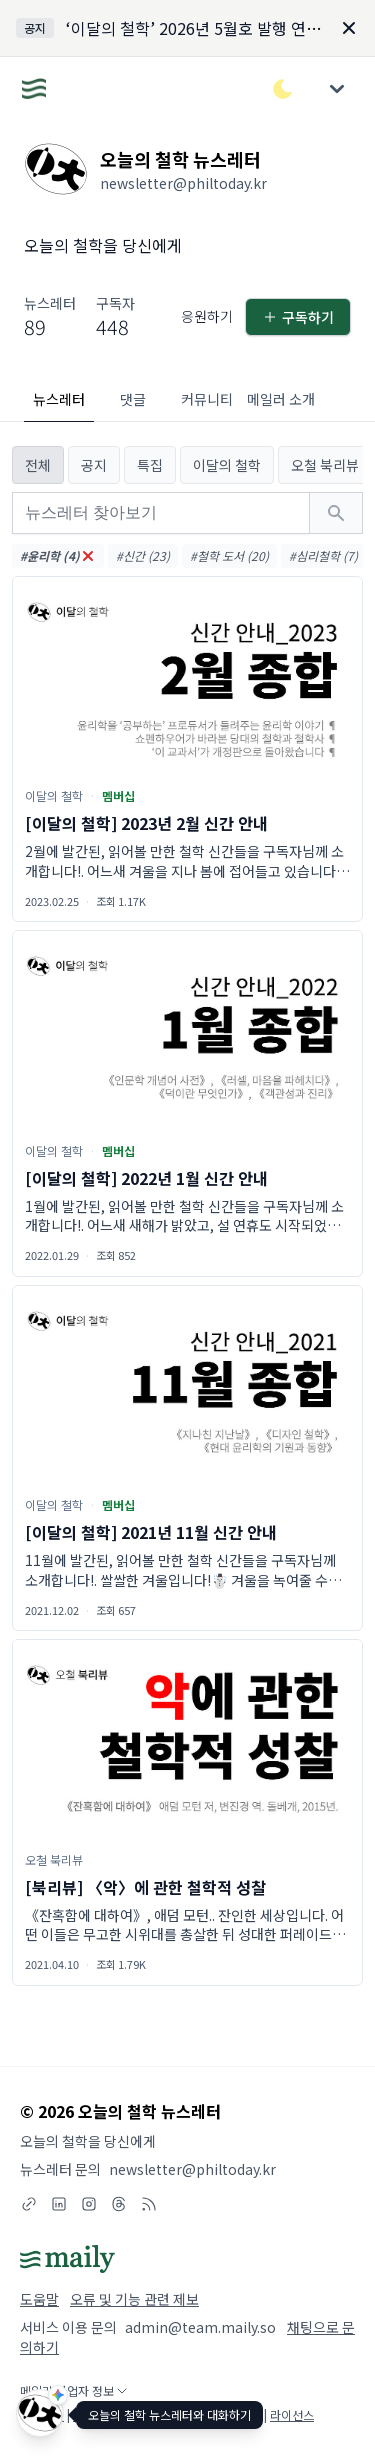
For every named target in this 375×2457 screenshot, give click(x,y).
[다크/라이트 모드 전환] (283, 89)
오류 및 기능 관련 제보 (134, 2299)
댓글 (133, 399)
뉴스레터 (59, 399)
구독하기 (298, 317)
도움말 (39, 2299)
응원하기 (207, 316)
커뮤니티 (207, 399)
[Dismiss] (349, 28)
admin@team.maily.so (200, 2327)
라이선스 (292, 2414)
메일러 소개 (281, 399)
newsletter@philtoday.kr (192, 2169)
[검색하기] (336, 513)
